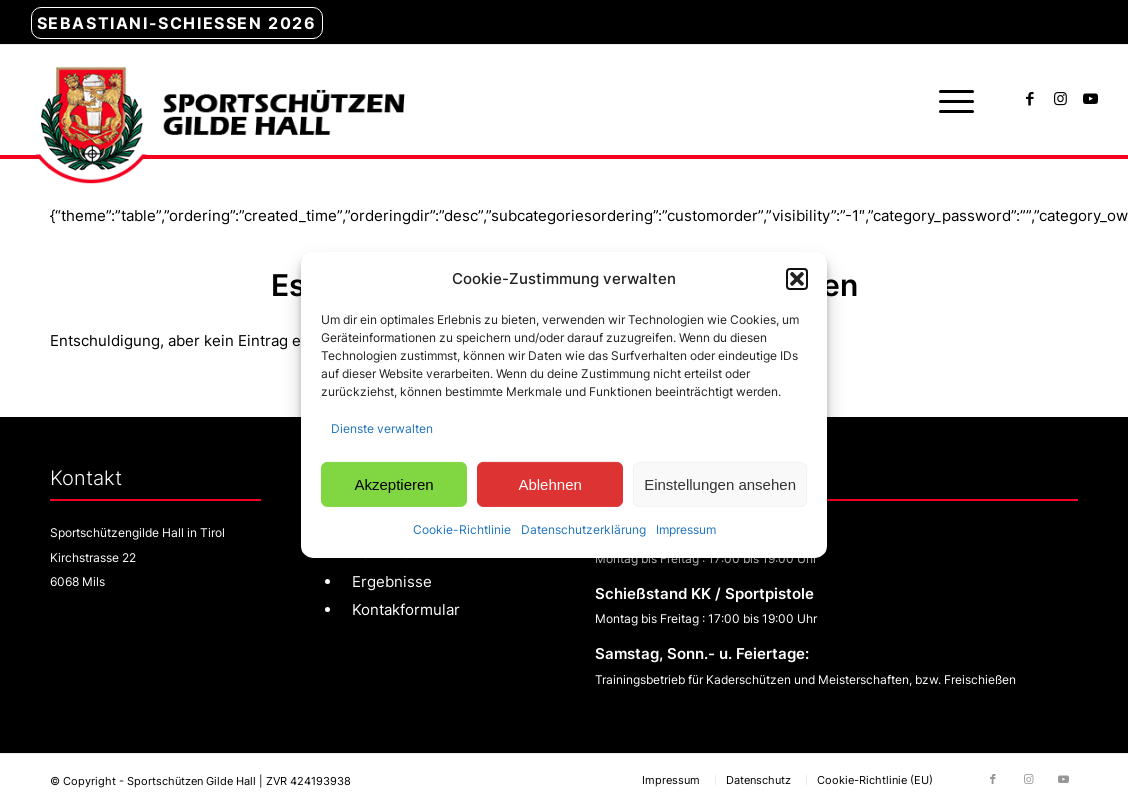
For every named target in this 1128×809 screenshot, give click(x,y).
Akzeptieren (393, 483)
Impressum (686, 529)
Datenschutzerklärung (583, 529)
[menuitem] (177, 24)
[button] (797, 279)
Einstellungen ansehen (720, 483)
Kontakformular (406, 609)
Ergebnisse (392, 581)
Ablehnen (549, 483)
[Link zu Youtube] (1090, 99)
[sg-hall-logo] (217, 100)
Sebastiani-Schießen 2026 (177, 23)
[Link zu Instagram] (1060, 99)
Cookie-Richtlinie (462, 529)
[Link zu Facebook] (1030, 99)
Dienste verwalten (382, 428)
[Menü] (950, 100)
